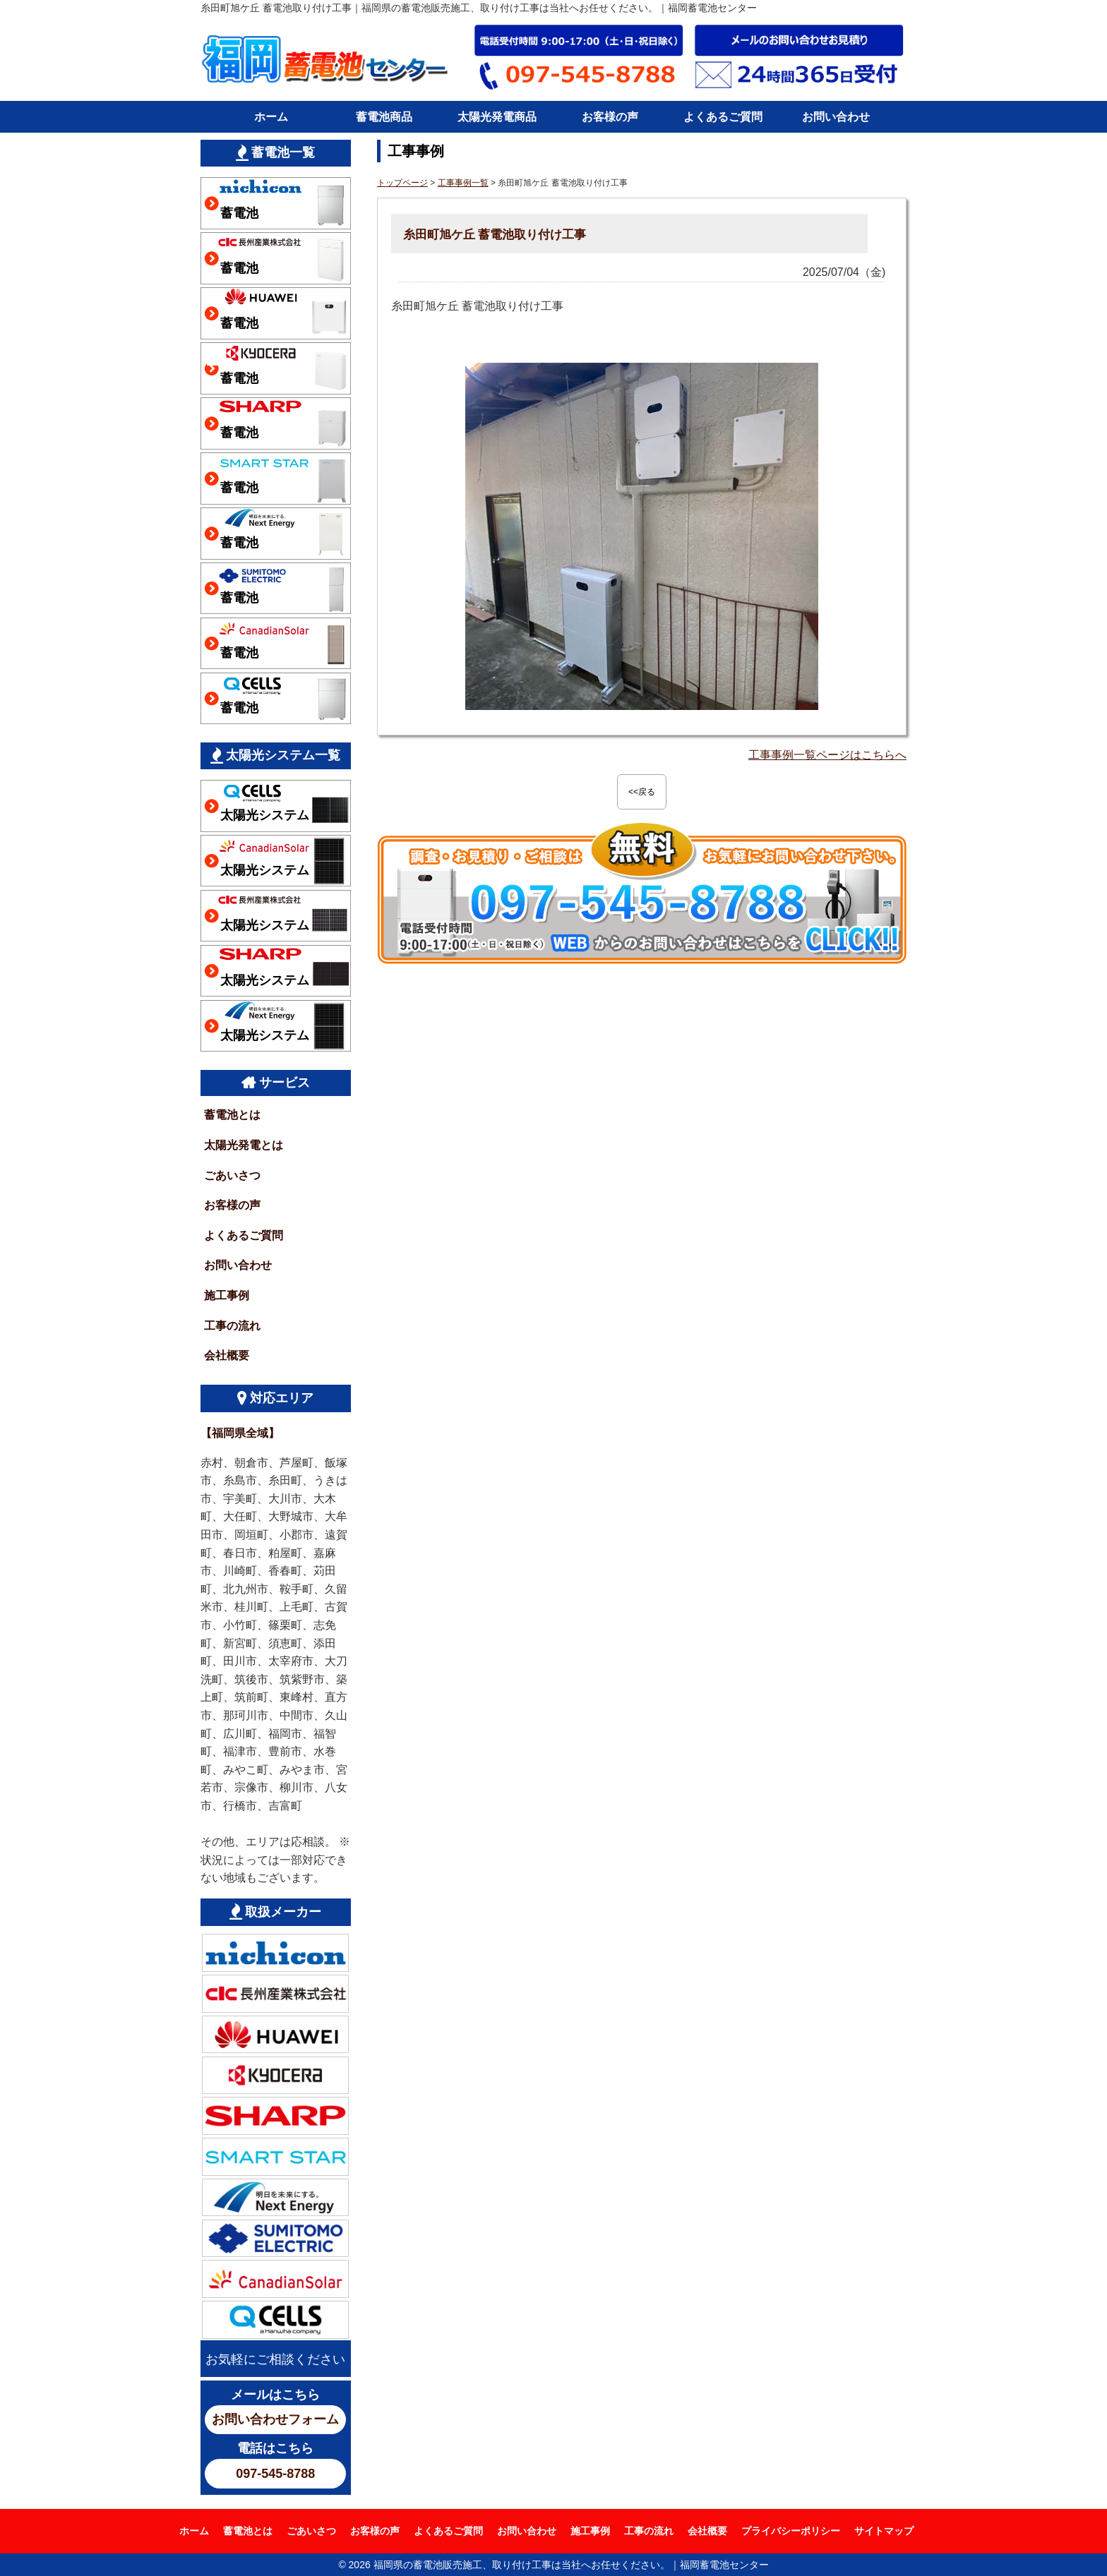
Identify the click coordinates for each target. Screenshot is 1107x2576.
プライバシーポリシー (790, 2530)
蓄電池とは (232, 1115)
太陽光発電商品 (497, 117)
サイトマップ (884, 2530)
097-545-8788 (275, 2474)
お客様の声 (610, 117)
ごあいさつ (232, 1175)
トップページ (402, 183)
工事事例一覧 (463, 183)
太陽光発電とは (243, 1145)
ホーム (271, 117)
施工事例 (226, 1295)
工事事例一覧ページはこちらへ (827, 755)
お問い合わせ (836, 117)
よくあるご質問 (722, 117)
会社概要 (226, 1355)
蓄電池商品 (384, 117)
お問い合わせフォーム (275, 2419)
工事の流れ (232, 1326)
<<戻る (641, 792)
